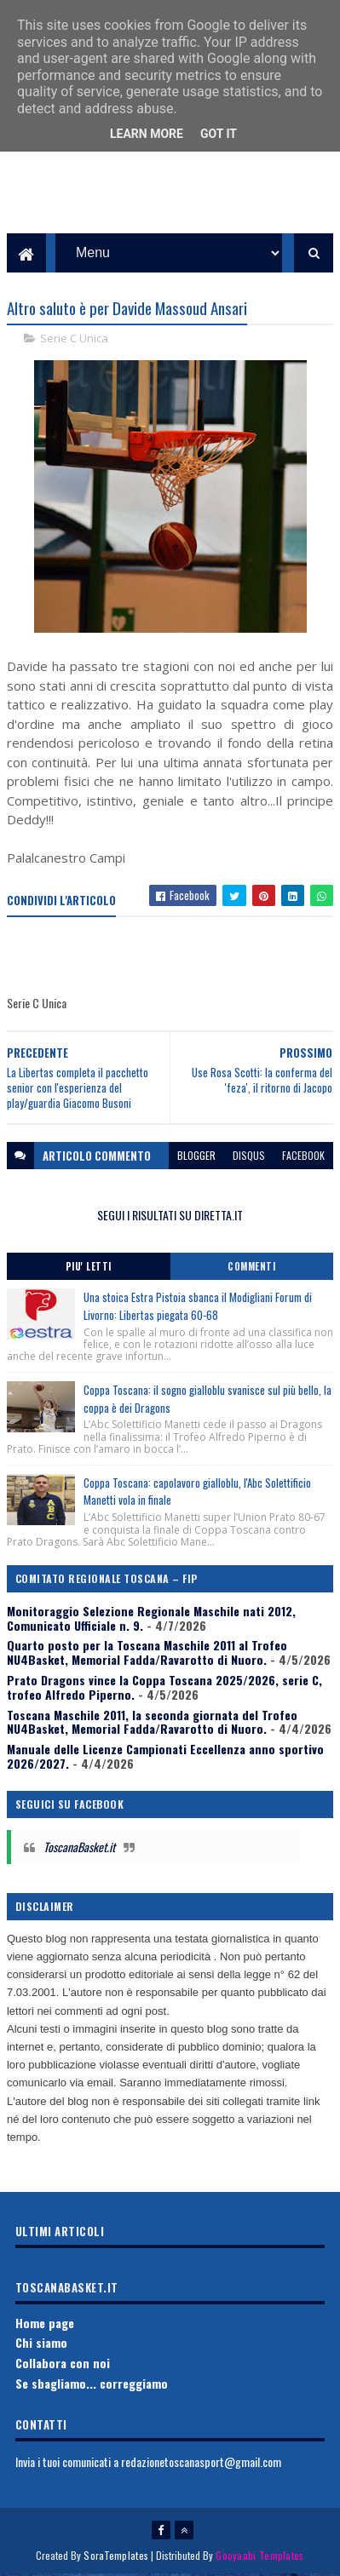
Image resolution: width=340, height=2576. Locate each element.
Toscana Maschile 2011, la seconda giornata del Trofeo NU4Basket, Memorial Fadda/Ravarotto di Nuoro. (152, 1723)
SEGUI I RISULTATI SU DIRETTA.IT (170, 1217)
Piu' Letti (89, 1268)
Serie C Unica (74, 340)
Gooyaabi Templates (259, 2557)
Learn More (146, 134)
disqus (249, 1157)
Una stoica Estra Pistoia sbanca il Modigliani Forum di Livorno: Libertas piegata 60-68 (198, 1307)
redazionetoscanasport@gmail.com (201, 2464)
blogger (196, 1157)
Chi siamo (41, 2345)
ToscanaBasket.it (79, 1849)
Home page (44, 2324)
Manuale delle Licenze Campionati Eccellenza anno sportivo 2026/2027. (165, 1758)
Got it (218, 134)
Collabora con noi (62, 2365)
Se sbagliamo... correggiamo (91, 2385)
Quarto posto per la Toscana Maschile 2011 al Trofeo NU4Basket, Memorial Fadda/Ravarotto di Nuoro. (147, 1654)
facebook (303, 1157)
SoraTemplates (116, 2557)
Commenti (251, 1268)
